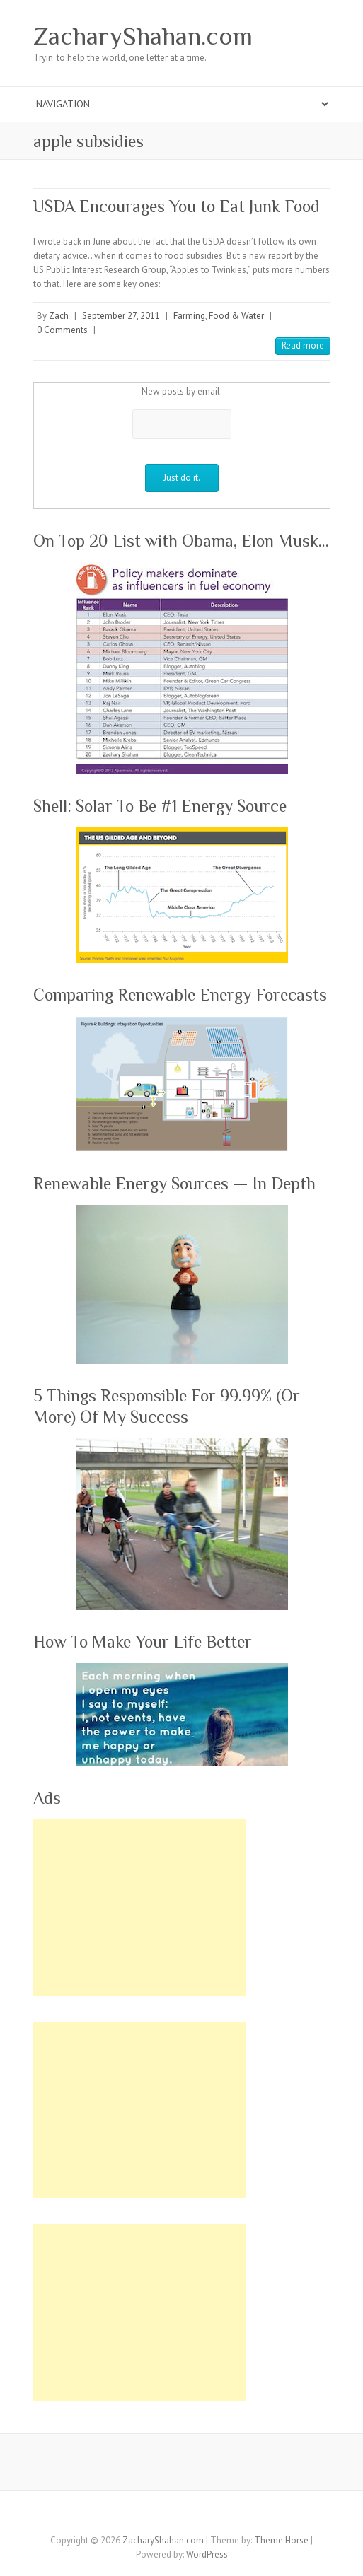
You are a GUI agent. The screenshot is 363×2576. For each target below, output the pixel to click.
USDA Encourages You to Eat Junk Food (176, 206)
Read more (303, 345)
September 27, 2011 (121, 316)
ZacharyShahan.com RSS (245, 2516)
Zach (59, 316)
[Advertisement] (139, 1907)
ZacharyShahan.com (143, 36)
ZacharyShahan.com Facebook (118, 2516)
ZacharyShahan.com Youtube (203, 2516)
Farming (189, 316)
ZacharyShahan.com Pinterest (181, 2516)
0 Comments (62, 330)
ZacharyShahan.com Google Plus (160, 2516)
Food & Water (236, 316)
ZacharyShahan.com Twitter (139, 2516)
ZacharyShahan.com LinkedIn (224, 2516)
